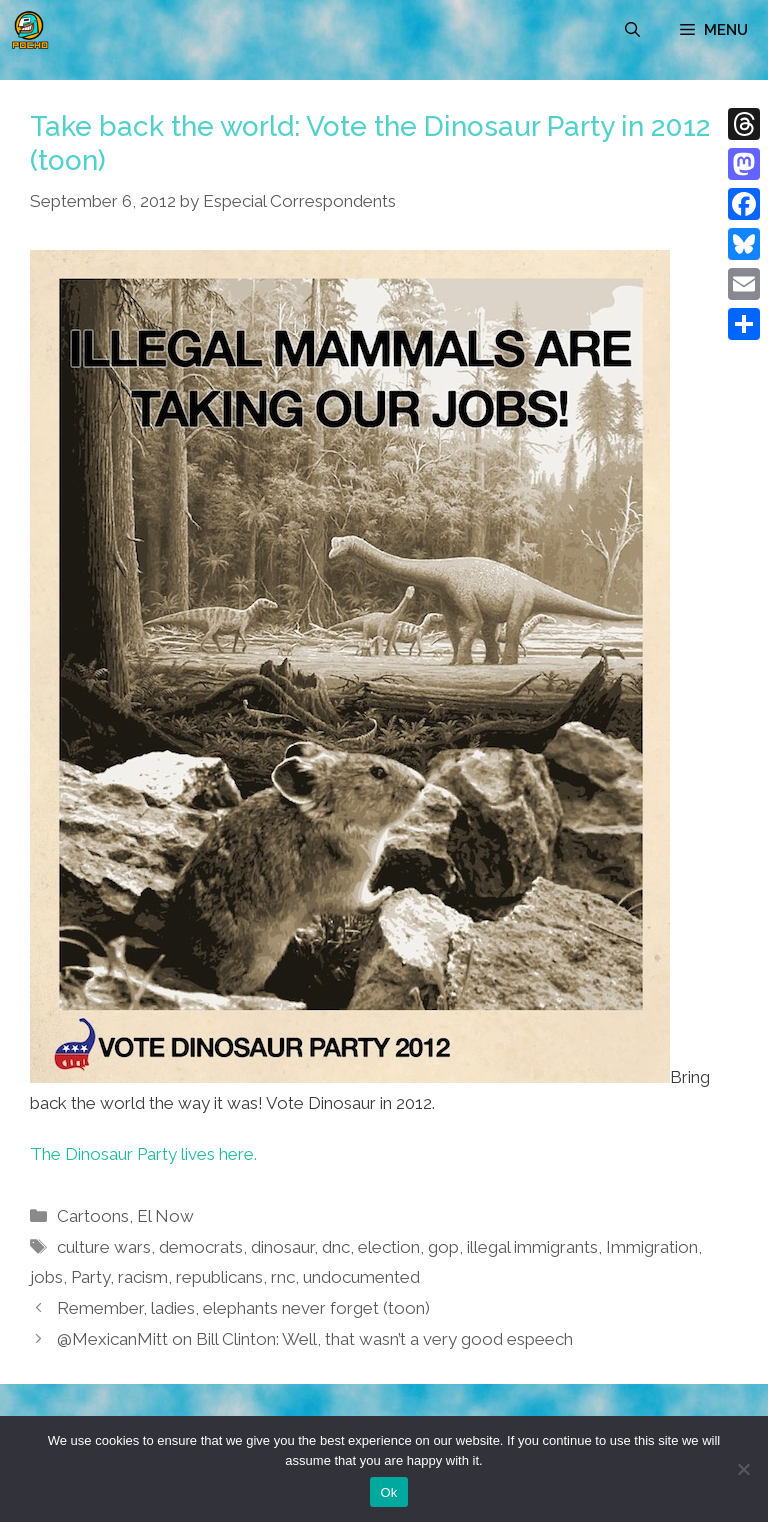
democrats (201, 1247)
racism (143, 1277)
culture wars (104, 1247)
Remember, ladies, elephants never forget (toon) (243, 1308)
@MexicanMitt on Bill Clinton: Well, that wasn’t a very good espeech (315, 1339)
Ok (388, 1492)
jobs (46, 1277)
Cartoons (93, 1216)
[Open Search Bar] (632, 30)
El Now (165, 1216)
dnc (336, 1247)
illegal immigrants (532, 1247)
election (389, 1247)
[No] (743, 1469)
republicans (219, 1277)
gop (443, 1247)
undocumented (361, 1277)
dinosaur (282, 1247)
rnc (283, 1277)
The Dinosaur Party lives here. (143, 1154)
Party (90, 1277)
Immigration (652, 1247)
